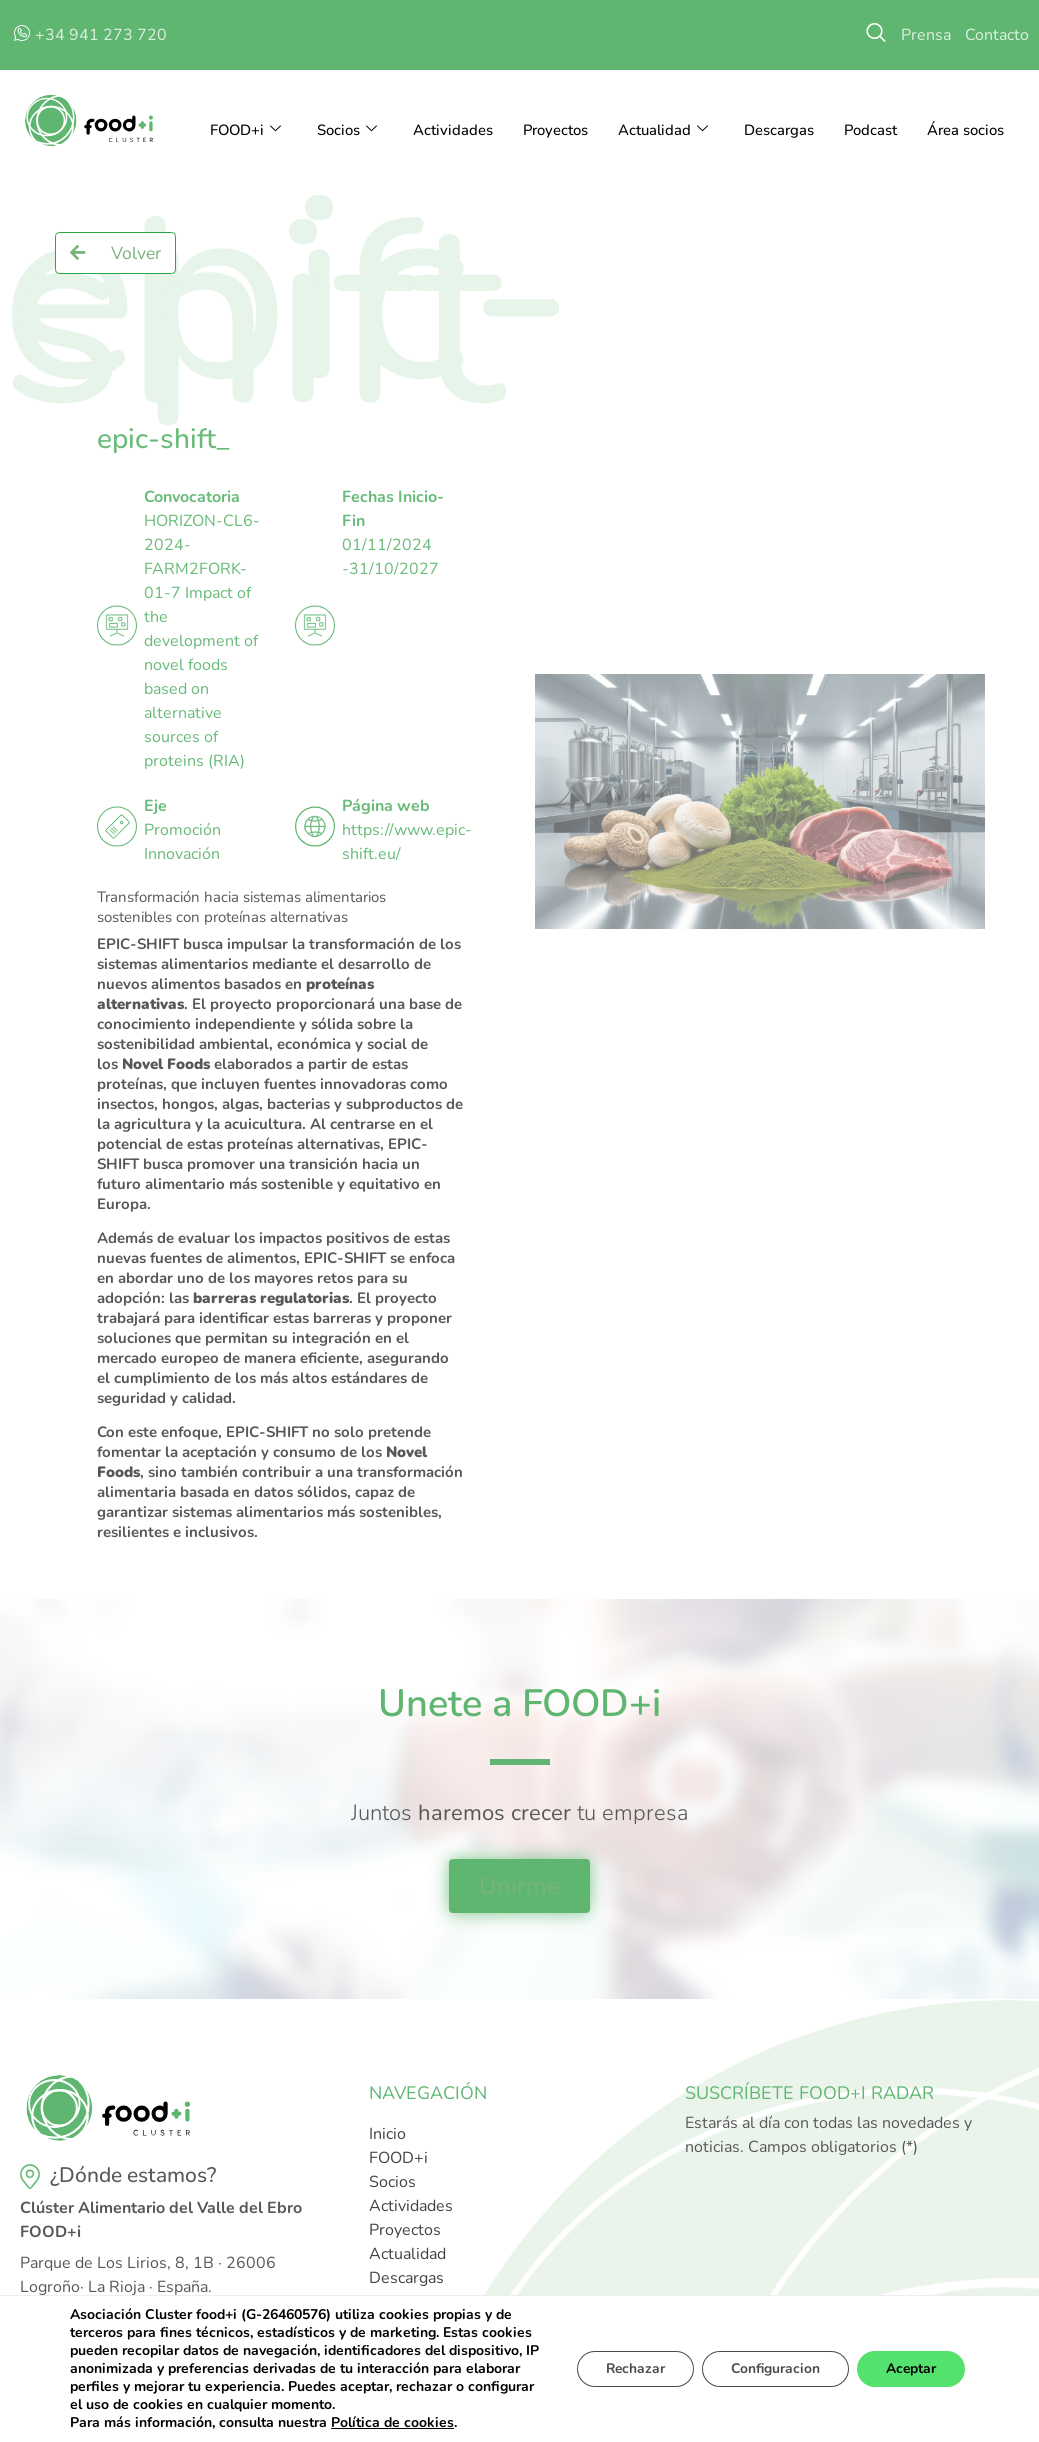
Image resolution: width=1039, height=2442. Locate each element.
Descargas (778, 130)
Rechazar (626, 2368)
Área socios (965, 130)
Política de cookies (392, 2422)
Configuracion (770, 2368)
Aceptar (909, 2368)
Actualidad (661, 130)
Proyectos (553, 130)
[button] (115, 253)
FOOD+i (241, 130)
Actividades (450, 130)
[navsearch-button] (876, 35)
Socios (344, 130)
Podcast (870, 130)
